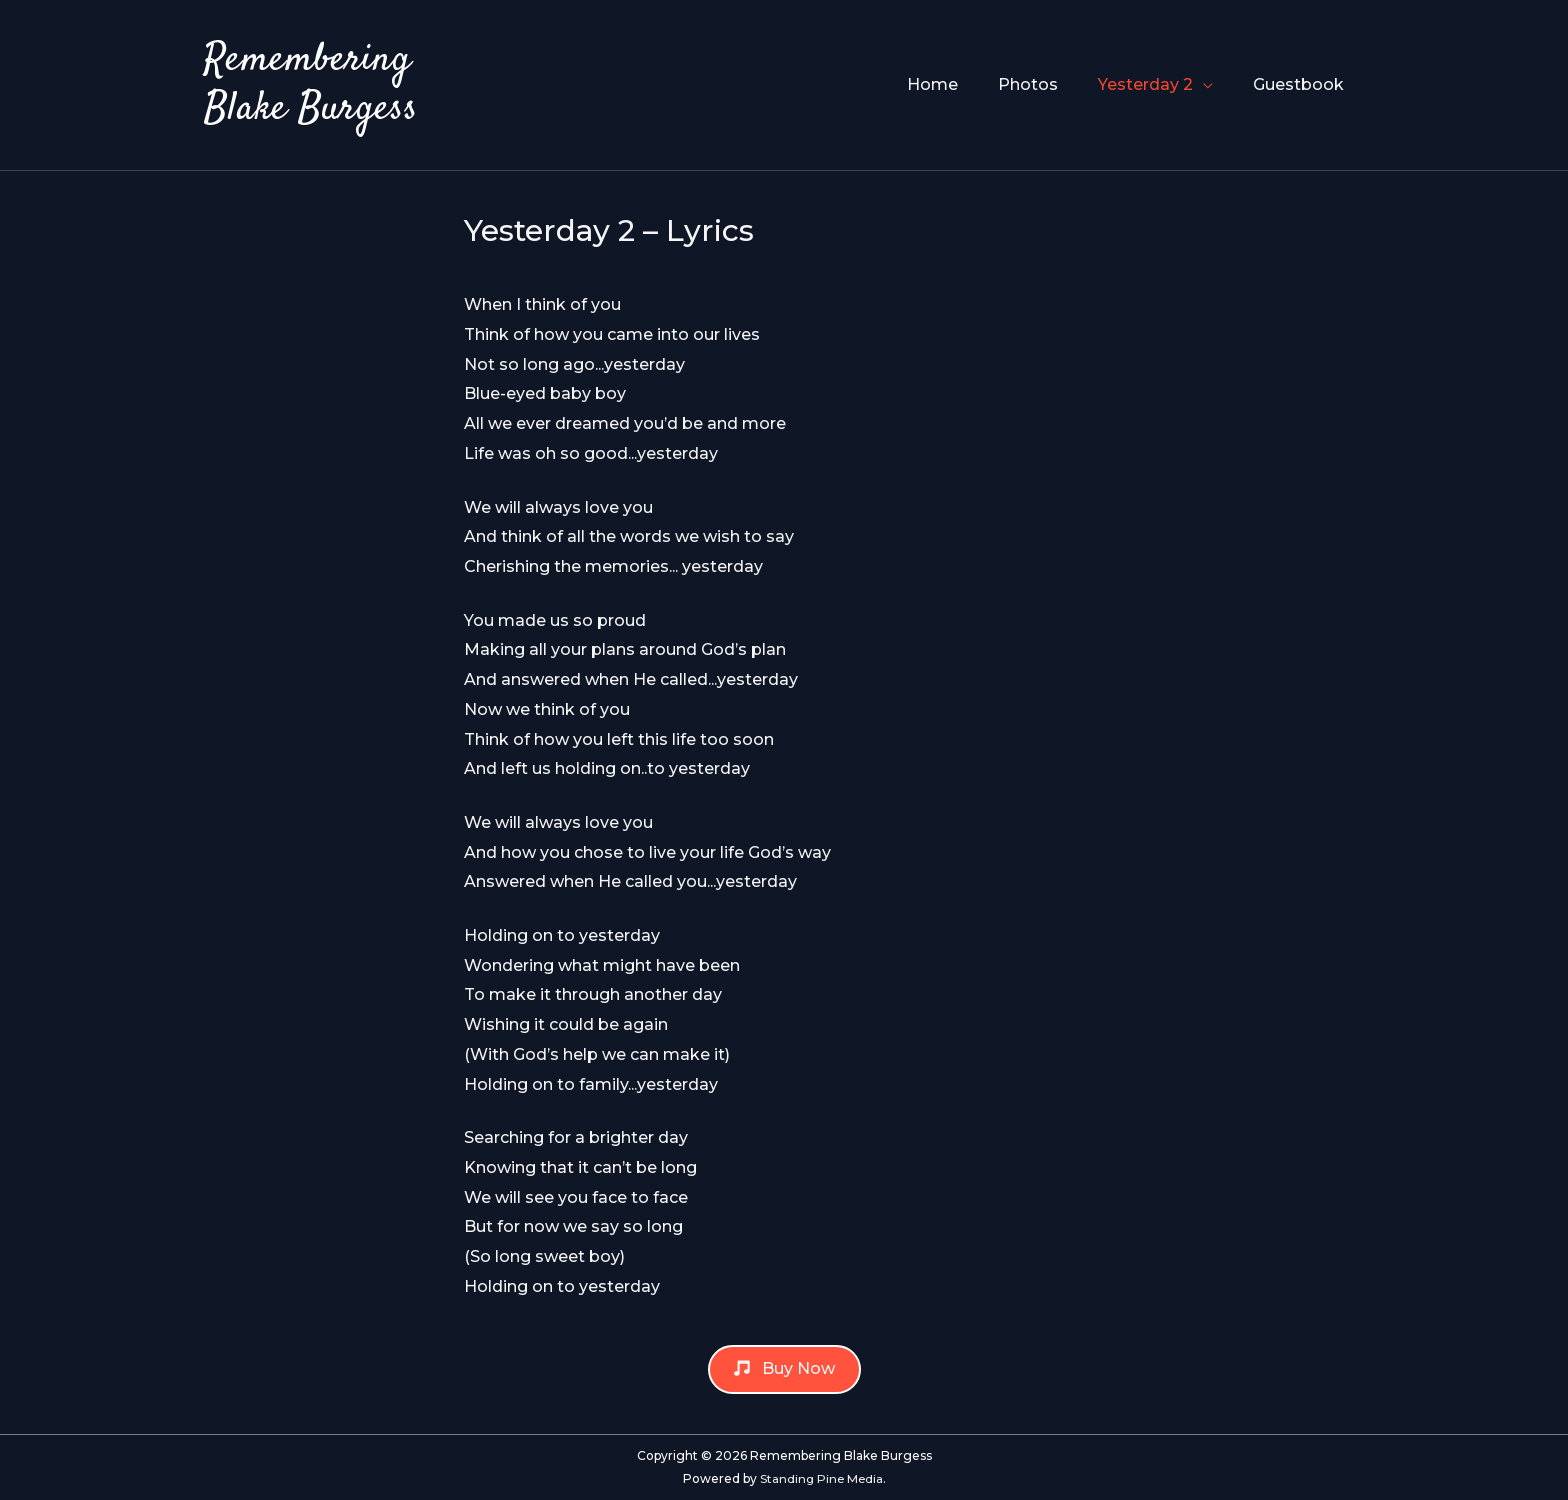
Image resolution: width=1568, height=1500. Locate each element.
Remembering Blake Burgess (312, 85)
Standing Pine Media (821, 1478)
